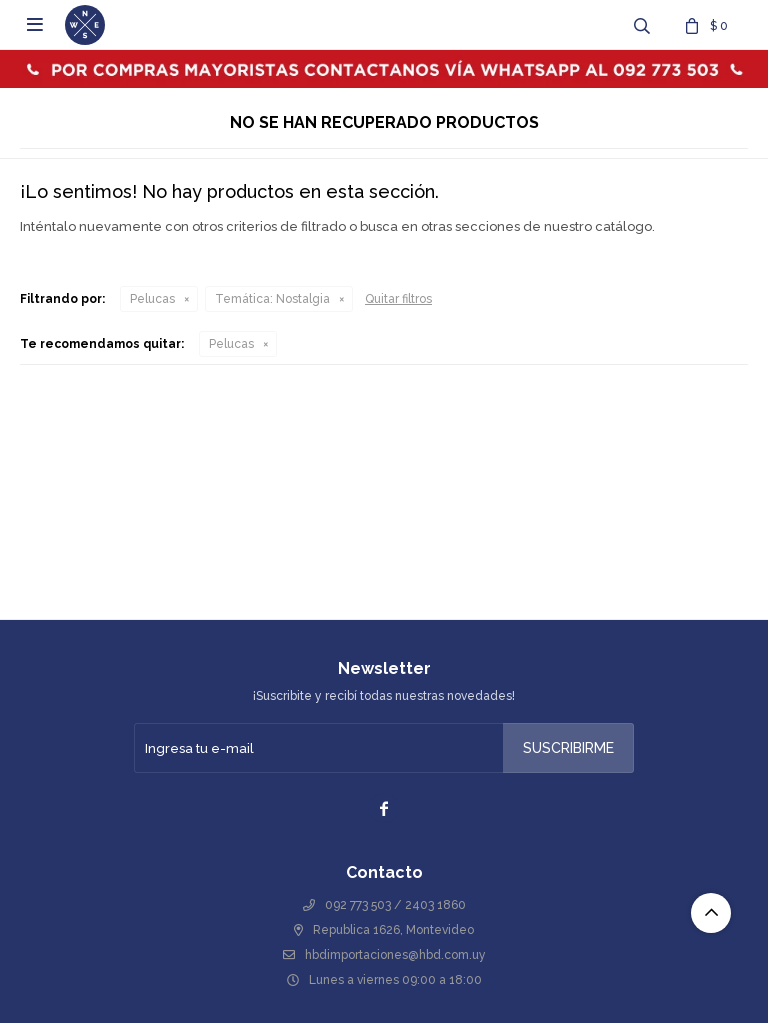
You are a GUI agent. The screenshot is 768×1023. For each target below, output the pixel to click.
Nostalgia (272, 299)
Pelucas (152, 299)
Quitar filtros (398, 299)
